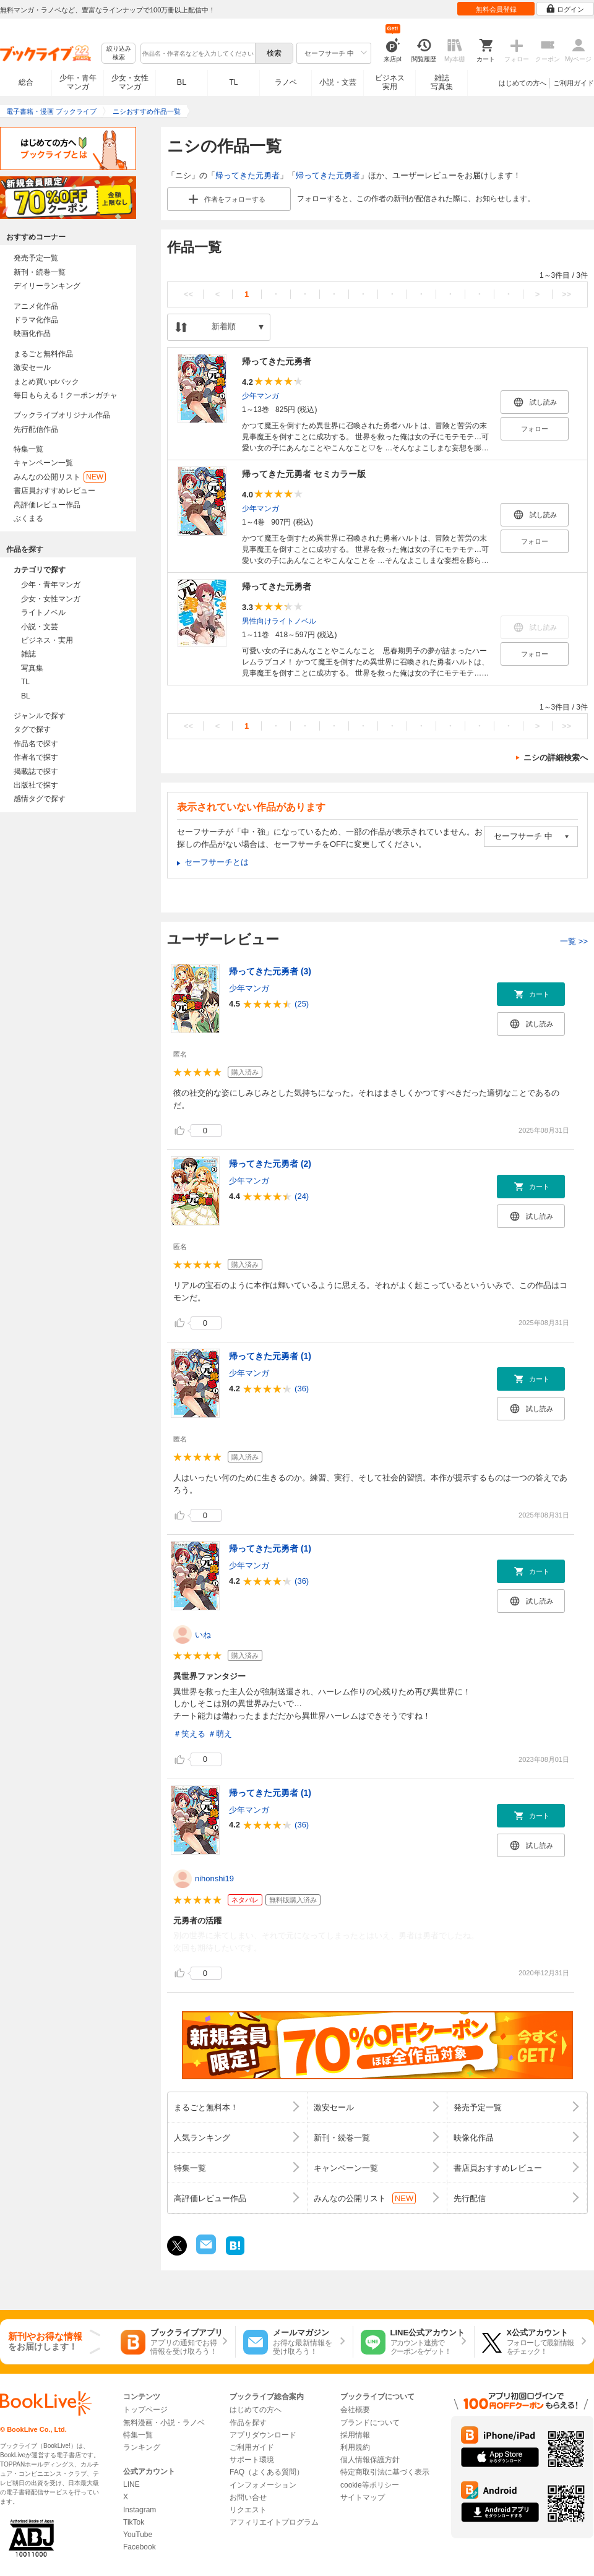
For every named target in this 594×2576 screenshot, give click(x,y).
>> (566, 294)
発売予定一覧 (36, 258)
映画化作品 (32, 333)
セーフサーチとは (216, 862)
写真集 (32, 668)
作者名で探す (36, 757)
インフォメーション (263, 2485)
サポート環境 (252, 2459)
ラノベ (286, 82)
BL (182, 82)
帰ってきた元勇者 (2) (270, 1164)
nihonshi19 (214, 1878)
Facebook (139, 2547)
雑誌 (28, 654)
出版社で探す (36, 785)
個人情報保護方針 (370, 2459)
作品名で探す (36, 743)
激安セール (32, 367)
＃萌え (220, 1733)
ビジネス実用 (390, 82)
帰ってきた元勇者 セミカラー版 (304, 474)
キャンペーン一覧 (43, 462)
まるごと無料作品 (43, 354)
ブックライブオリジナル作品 (62, 415)
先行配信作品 (36, 429)
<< (188, 294)
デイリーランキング (47, 285)
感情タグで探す (40, 798)
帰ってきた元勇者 (247, 175)
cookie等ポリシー (369, 2485)
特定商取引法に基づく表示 (384, 2472)
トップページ (145, 2409)
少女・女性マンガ (129, 82)
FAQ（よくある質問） (267, 2472)
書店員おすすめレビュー (54, 490)
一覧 (574, 941)
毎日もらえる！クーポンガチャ (66, 395)
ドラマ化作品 (36, 320)
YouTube (137, 2534)
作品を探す (248, 2422)
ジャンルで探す (40, 715)
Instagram (139, 2509)
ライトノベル (43, 612)
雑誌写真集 (442, 82)
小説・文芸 (337, 82)
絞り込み (118, 53)
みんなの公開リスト (60, 477)
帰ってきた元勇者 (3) (270, 971)
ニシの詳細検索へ (555, 757)
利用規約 (355, 2447)
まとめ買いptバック (46, 381)
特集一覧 (28, 449)
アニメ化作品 (36, 306)
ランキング (141, 2447)
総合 (26, 82)
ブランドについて (370, 2422)
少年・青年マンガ (78, 82)
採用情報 (355, 2435)
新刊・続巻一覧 (40, 272)
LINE (131, 2484)
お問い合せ (248, 2497)
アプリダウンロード (263, 2435)
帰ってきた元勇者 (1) (270, 1356)
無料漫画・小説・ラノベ (164, 2422)
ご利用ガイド (573, 83)
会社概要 (355, 2409)
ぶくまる (28, 518)
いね (203, 1634)
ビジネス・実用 (47, 640)
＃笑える (189, 1733)
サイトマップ (362, 2497)
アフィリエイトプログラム (274, 2522)
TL (233, 82)
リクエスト (248, 2509)
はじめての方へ (522, 83)
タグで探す (32, 729)
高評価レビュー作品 (47, 504)
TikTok (133, 2522)
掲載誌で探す (36, 771)
